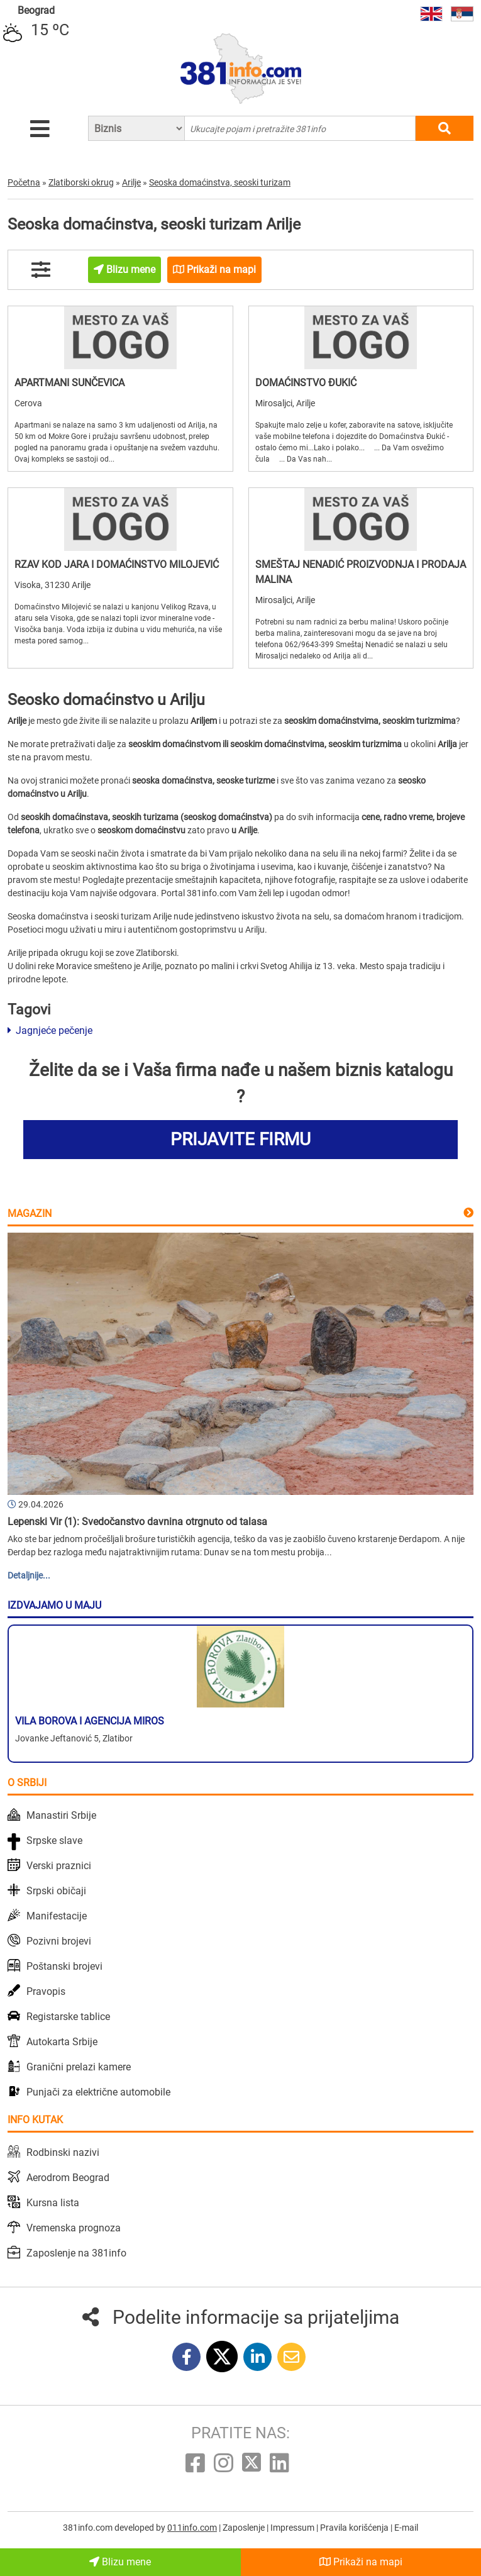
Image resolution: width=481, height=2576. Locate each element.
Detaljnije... (29, 1575)
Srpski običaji (56, 1891)
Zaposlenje (245, 2528)
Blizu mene (120, 2562)
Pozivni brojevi (58, 1941)
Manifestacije (56, 1916)
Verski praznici (58, 1866)
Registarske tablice (68, 2017)
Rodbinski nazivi (62, 2152)
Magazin (30, 1213)
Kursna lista (52, 2203)
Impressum (293, 2528)
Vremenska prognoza (73, 2228)
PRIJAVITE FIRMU (240, 1139)
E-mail (406, 2528)
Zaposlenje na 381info (76, 2253)
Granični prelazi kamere (78, 2067)
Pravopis (45, 1991)
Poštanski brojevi (64, 1966)
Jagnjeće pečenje (50, 1030)
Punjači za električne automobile (98, 2092)
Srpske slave (54, 1840)
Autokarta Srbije (61, 2042)
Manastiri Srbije (61, 1815)
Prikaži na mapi (360, 2562)
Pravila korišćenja (355, 2528)
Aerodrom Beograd (67, 2178)
